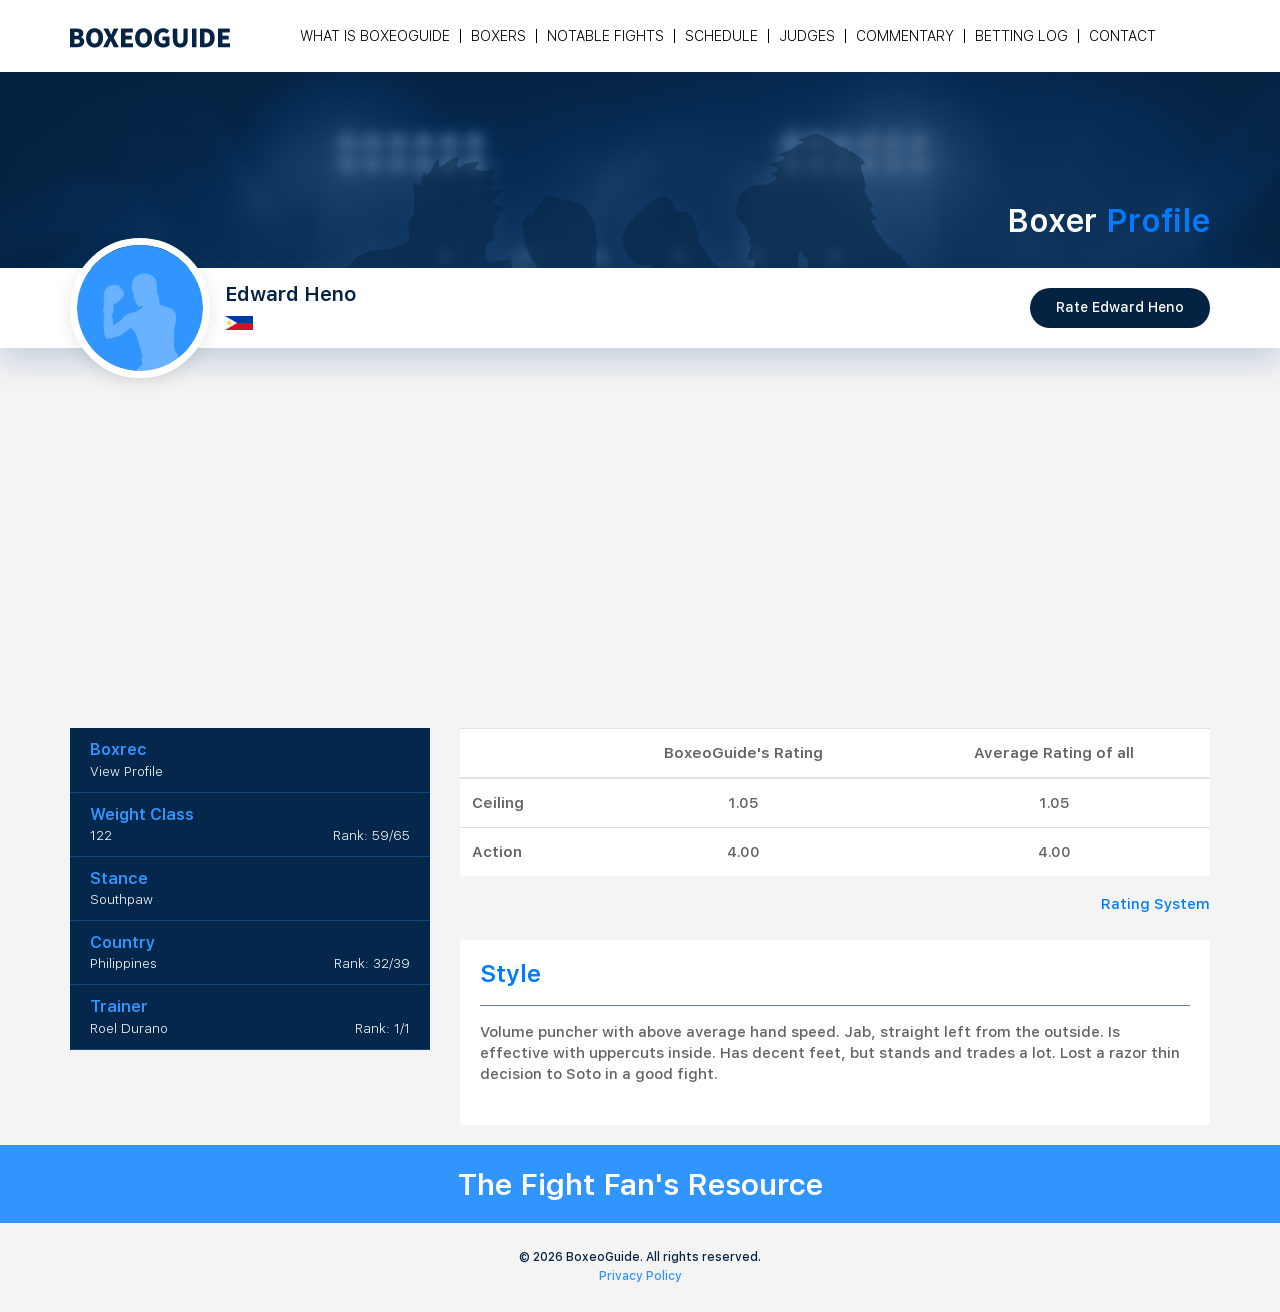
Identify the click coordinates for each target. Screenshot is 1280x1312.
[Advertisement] (640, 578)
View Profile (126, 771)
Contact (1122, 36)
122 (101, 835)
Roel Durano (129, 1028)
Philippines (123, 963)
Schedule (721, 36)
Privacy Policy (640, 1276)
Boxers (498, 36)
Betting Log (1021, 36)
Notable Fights (605, 36)
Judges (807, 36)
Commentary (905, 36)
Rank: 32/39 (372, 963)
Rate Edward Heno (1120, 307)
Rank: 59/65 (371, 835)
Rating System (1155, 904)
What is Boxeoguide (375, 36)
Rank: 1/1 (382, 1028)
